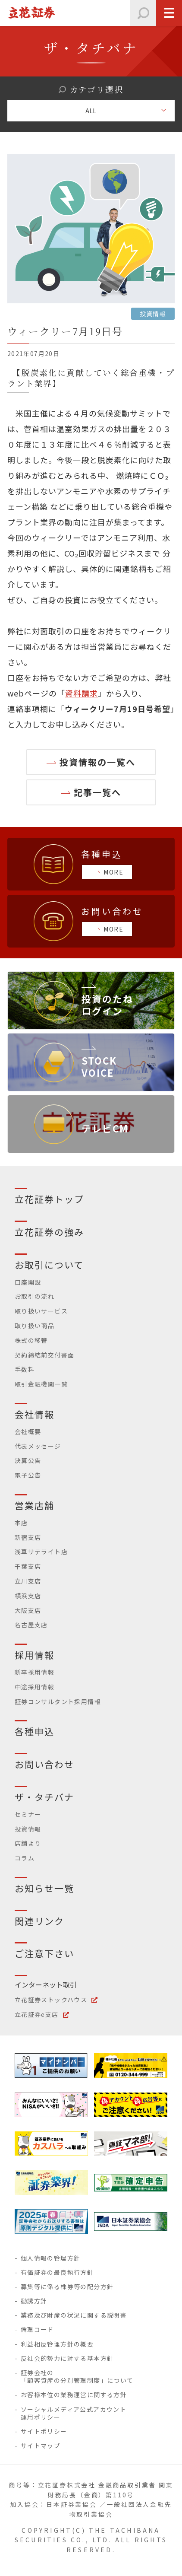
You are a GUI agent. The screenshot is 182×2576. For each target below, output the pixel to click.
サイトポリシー (44, 2431)
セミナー (28, 1814)
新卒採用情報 (34, 1672)
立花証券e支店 (37, 2014)
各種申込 (34, 1731)
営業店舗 (34, 1505)
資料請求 (81, 693)
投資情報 (28, 1829)
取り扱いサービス (41, 1311)
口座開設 (28, 1282)
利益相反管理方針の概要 (57, 2344)
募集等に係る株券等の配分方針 (67, 2286)
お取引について (49, 1264)
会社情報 (34, 1414)
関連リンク (40, 1921)
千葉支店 (28, 1566)
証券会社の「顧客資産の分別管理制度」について (77, 2376)
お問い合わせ (45, 1764)
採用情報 (34, 1654)
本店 (21, 1522)
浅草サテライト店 (41, 1551)
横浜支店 (28, 1595)
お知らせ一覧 (45, 1888)
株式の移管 (31, 1340)
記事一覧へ (97, 792)
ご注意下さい (45, 1953)
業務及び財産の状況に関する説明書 (74, 2315)
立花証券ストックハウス (51, 1999)
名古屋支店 (31, 1624)
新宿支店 (28, 1537)
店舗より (28, 1843)
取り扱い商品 (34, 1325)
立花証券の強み (50, 1231)
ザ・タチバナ (45, 1796)
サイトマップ (40, 2445)
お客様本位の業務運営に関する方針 (74, 2394)
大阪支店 (28, 1610)
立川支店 (28, 1581)
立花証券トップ (50, 1199)
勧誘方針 (34, 2301)
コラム (25, 1858)
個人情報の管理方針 (51, 2258)
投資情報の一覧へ (97, 762)
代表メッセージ (38, 1446)
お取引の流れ (34, 1296)
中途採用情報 (34, 1686)
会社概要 (28, 1431)
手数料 (25, 1369)
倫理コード (37, 2329)
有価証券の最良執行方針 (57, 2272)
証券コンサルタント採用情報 (58, 1701)
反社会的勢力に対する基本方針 (67, 2358)
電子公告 (28, 1475)
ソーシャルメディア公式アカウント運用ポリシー (73, 2413)
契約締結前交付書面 (45, 1355)
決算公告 (28, 1460)
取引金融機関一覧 (41, 1384)
